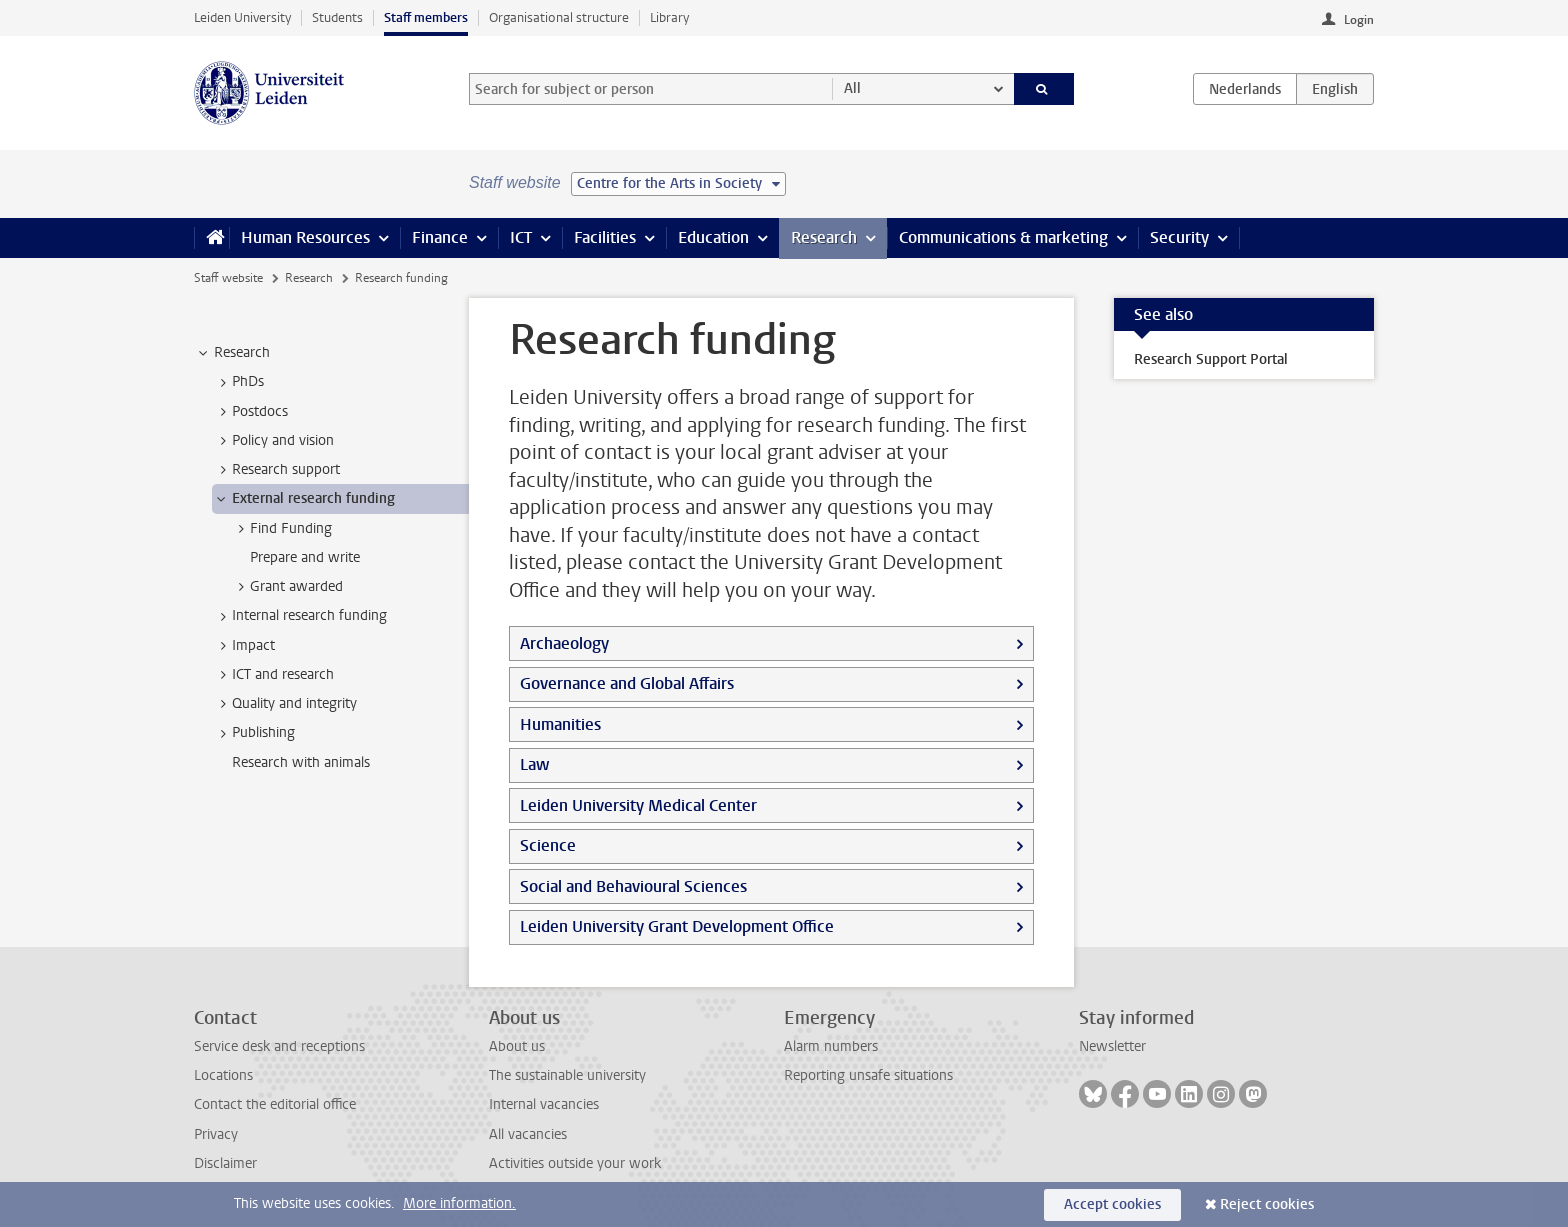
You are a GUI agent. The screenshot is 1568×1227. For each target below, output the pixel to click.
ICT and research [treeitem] (273, 675)
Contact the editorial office (275, 1104)
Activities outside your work (575, 1163)
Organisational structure (559, 17)
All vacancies (528, 1134)
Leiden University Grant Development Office (677, 926)
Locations (223, 1075)
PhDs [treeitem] (238, 382)
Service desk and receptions (279, 1046)
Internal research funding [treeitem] (300, 616)
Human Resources (305, 237)
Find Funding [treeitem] (281, 529)
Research (824, 237)
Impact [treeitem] (244, 646)
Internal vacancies (544, 1104)
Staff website (228, 278)
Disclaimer (225, 1163)
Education (713, 237)
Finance (440, 237)
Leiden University (242, 17)
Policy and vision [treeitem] (273, 441)
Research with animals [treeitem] (301, 762)
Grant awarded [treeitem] (287, 587)
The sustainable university (567, 1075)
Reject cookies (1267, 1204)
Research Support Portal (1211, 359)
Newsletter (1112, 1046)
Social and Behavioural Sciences (633, 886)
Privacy (216, 1134)
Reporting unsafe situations (868, 1075)
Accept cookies (1112, 1204)
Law (534, 764)
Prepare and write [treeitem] (305, 557)
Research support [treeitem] (276, 470)
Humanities (560, 724)
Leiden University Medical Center (638, 805)
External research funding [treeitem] (304, 499)
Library (669, 17)
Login (1359, 20)
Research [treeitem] (232, 353)
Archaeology (564, 643)
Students (337, 17)
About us (517, 1046)
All (852, 88)
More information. (459, 1203)
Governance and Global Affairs (627, 683)
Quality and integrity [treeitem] (285, 704)
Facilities (605, 237)
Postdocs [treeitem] (250, 412)
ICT (521, 237)
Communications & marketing (1003, 237)
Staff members (426, 17)
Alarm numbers (831, 1046)
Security (1179, 237)
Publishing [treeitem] (254, 733)
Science (548, 845)
